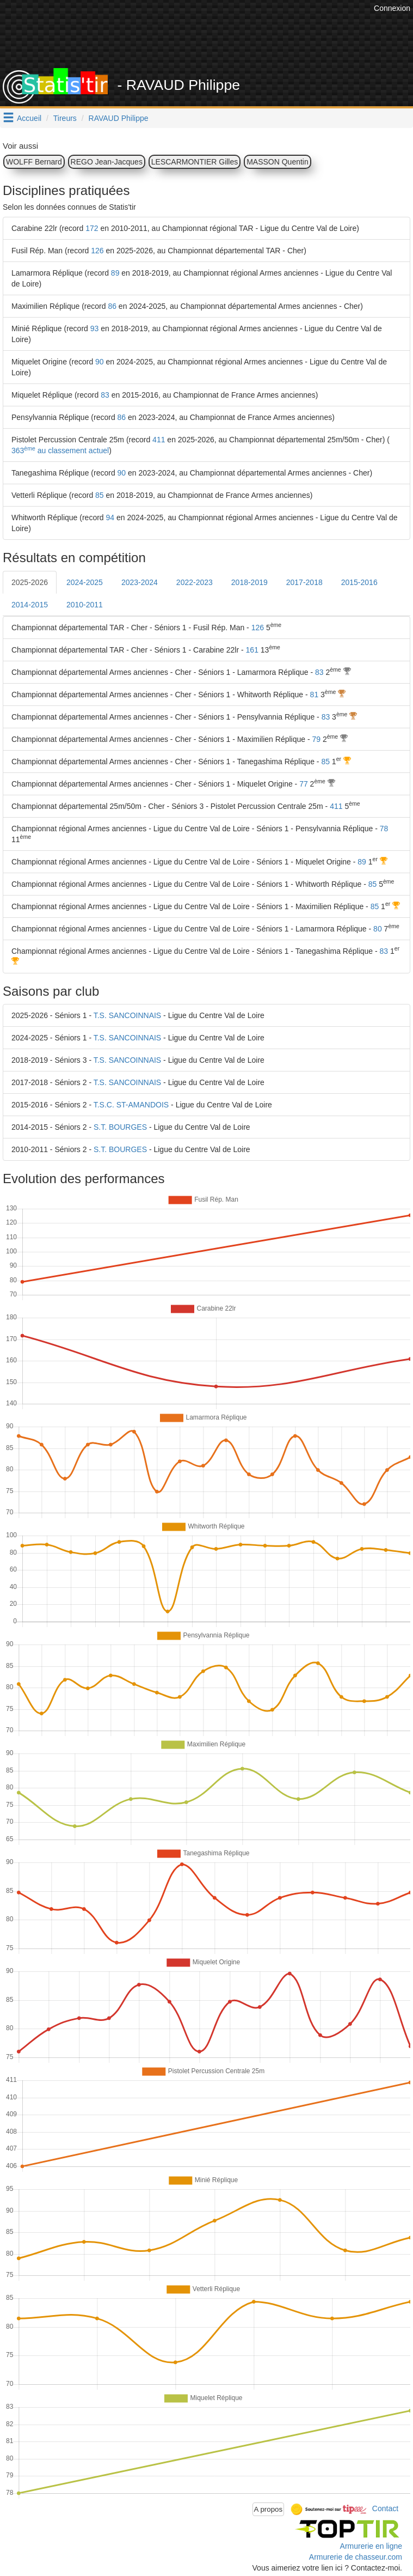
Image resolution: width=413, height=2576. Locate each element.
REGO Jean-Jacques (107, 161)
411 (158, 439)
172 (91, 228)
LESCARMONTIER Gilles (194, 161)
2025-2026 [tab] (29, 582)
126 (97, 250)
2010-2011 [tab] (84, 604)
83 (105, 395)
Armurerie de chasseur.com (355, 2557)
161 (252, 649)
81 (314, 694)
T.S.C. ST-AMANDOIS (131, 1104)
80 (377, 928)
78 (384, 828)
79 (316, 739)
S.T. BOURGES (120, 1127)
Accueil (29, 118)
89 (115, 273)
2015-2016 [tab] (359, 582)
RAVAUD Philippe (119, 118)
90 (99, 361)
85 (99, 495)
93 (94, 328)
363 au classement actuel (60, 450)
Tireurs (65, 118)
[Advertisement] (212, 40)
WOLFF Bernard (34, 161)
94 (110, 517)
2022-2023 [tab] (194, 582)
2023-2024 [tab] (139, 582)
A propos (268, 2509)
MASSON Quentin (277, 161)
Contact (385, 2508)
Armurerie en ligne (371, 2546)
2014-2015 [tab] (29, 604)
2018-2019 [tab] (249, 582)
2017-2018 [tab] (304, 582)
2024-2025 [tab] (84, 582)
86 (112, 306)
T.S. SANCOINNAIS (127, 1015)
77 (303, 784)
